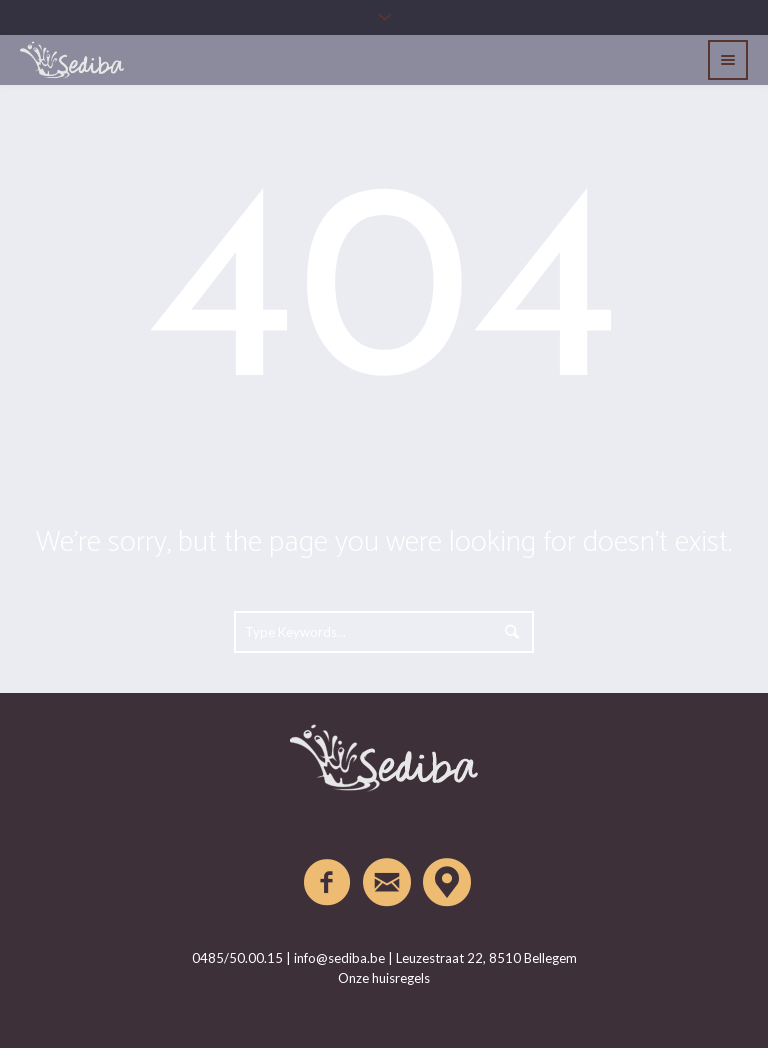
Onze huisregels (384, 978)
